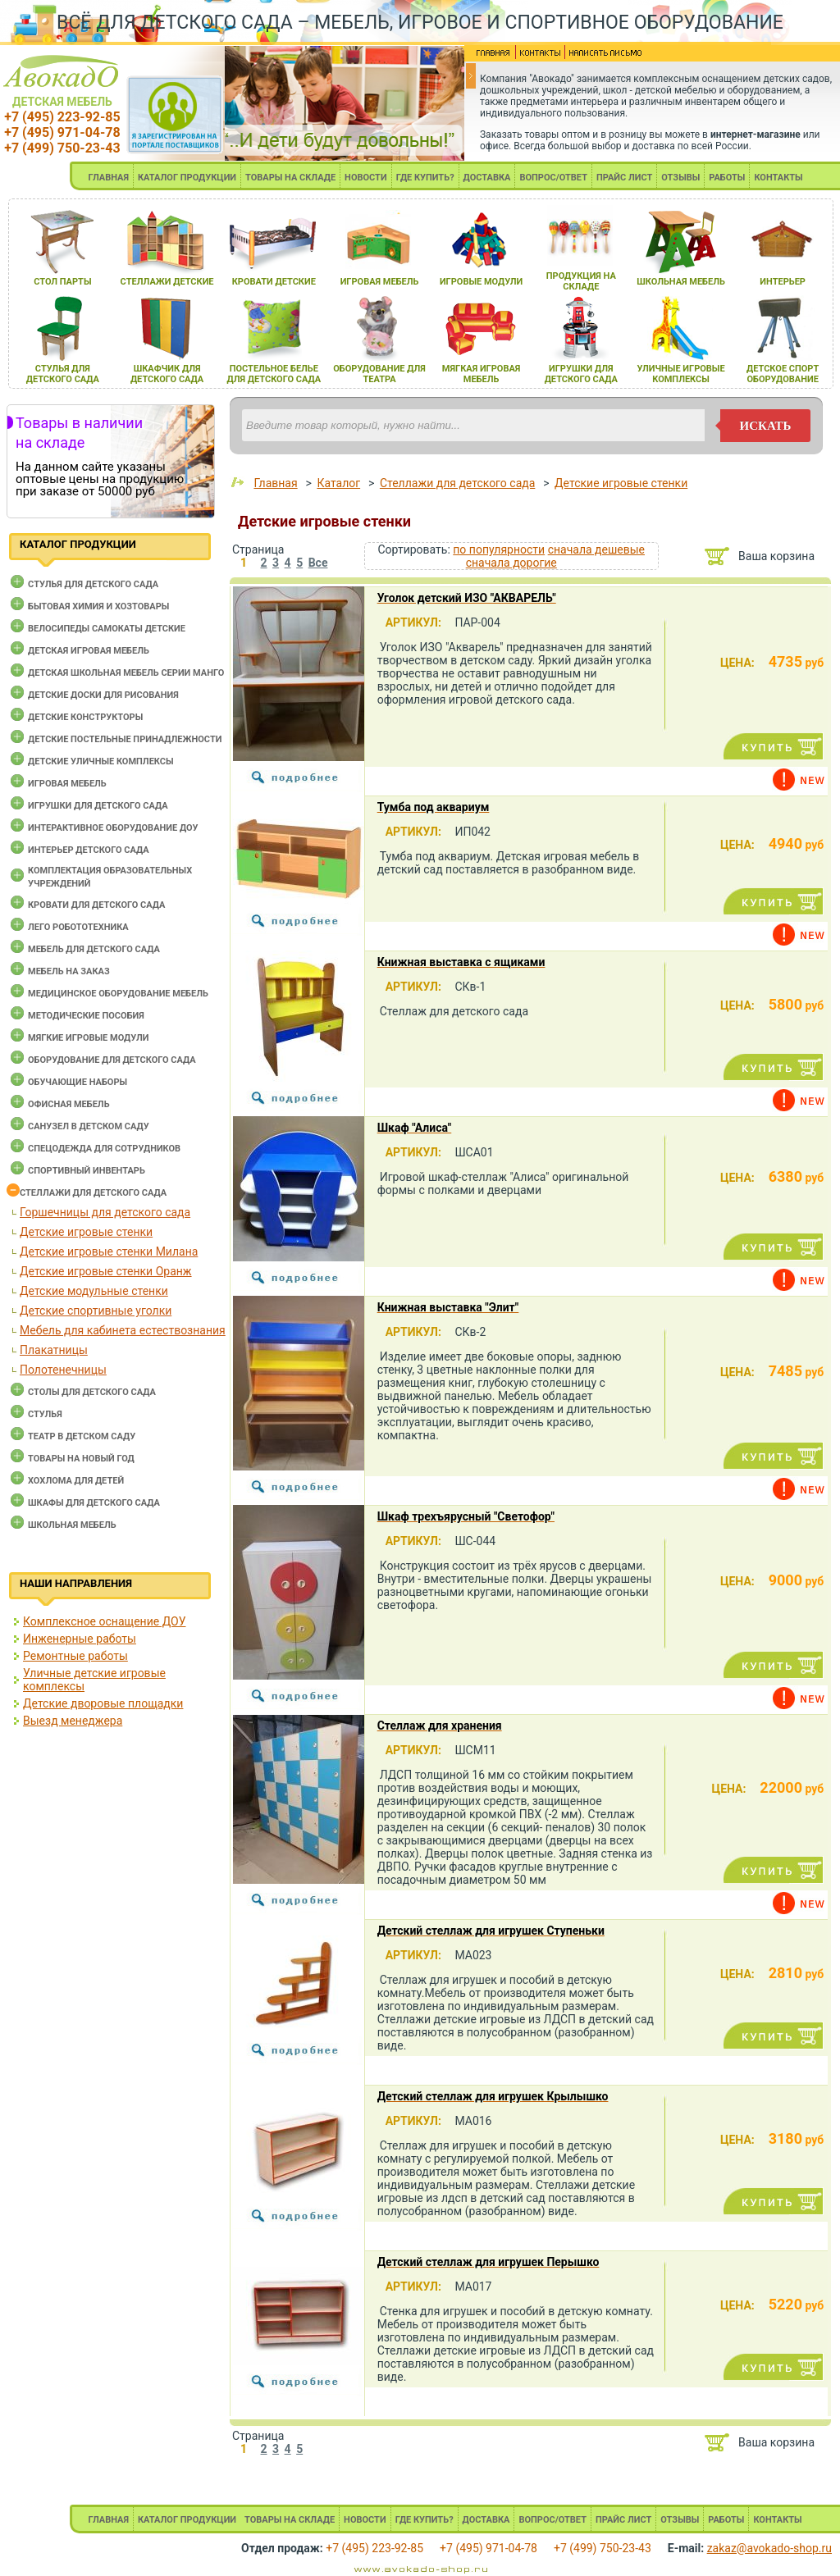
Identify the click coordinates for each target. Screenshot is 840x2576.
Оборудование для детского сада (112, 1060)
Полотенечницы (63, 1369)
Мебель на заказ (69, 971)
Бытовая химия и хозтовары (98, 606)
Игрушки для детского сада (98, 805)
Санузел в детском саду (88, 1126)
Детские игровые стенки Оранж (106, 1271)
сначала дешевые (596, 549)
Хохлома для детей (76, 1480)
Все (318, 562)
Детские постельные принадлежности (124, 739)
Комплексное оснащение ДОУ (104, 1621)
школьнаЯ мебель (681, 281)
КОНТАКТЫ (778, 177)
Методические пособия (86, 1015)
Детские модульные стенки (94, 1290)
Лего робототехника (78, 927)
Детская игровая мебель (88, 650)
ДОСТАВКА (487, 177)
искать (766, 425)
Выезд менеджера (72, 1720)
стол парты (62, 281)
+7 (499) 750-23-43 (62, 148)
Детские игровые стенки (86, 1231)
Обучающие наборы (77, 1082)
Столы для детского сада (92, 1392)
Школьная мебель (72, 1525)
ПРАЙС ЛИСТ (624, 177)
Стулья (45, 1414)
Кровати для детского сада (96, 905)
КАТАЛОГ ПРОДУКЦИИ (187, 177)
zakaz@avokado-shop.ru (769, 2548)
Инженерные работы (79, 1638)
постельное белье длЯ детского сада (273, 374)
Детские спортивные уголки (95, 1310)
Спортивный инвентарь (86, 1170)
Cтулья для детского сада (93, 584)
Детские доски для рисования (103, 695)
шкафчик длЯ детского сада (166, 374)
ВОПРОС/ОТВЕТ (553, 177)
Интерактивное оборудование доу (113, 828)
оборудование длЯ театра (379, 374)
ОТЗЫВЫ (680, 177)
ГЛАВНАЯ (108, 177)
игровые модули (481, 281)
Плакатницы (54, 1349)
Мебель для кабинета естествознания (123, 1330)
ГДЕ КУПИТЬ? (425, 177)
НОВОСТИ (366, 177)
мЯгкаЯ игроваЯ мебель (481, 374)
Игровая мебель (67, 783)
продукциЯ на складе (581, 281)
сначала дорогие (511, 562)
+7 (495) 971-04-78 (62, 132)
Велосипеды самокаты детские (106, 628)
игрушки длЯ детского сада (581, 374)
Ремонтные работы (75, 1655)
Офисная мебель (69, 1104)
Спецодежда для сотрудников (104, 1148)
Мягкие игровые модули (88, 1038)
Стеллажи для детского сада (93, 1193)
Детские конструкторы (85, 717)
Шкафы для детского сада (94, 1503)
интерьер (783, 281)
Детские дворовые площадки (103, 1703)
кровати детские (274, 281)
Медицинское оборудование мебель (118, 993)
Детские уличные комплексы (101, 761)
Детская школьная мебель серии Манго (126, 673)
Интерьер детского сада (88, 850)
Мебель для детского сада (94, 949)
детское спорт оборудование (782, 374)
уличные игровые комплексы (680, 374)
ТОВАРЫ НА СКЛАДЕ (290, 177)
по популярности (499, 549)
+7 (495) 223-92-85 (62, 117)
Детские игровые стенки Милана (109, 1251)
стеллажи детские (167, 281)
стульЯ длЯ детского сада (62, 374)
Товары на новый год (81, 1458)
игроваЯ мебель (379, 281)
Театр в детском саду (81, 1436)
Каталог (338, 483)
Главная (275, 483)
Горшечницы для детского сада (105, 1212)
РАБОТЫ (727, 177)
